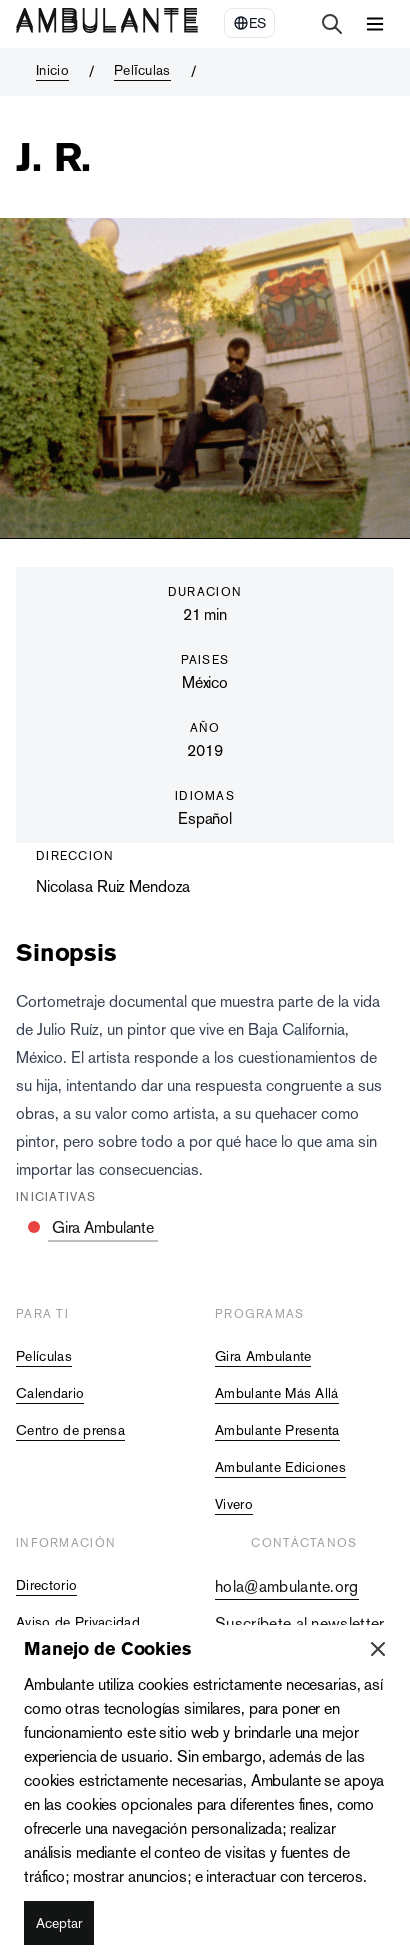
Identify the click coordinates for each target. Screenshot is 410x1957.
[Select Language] (249, 23)
